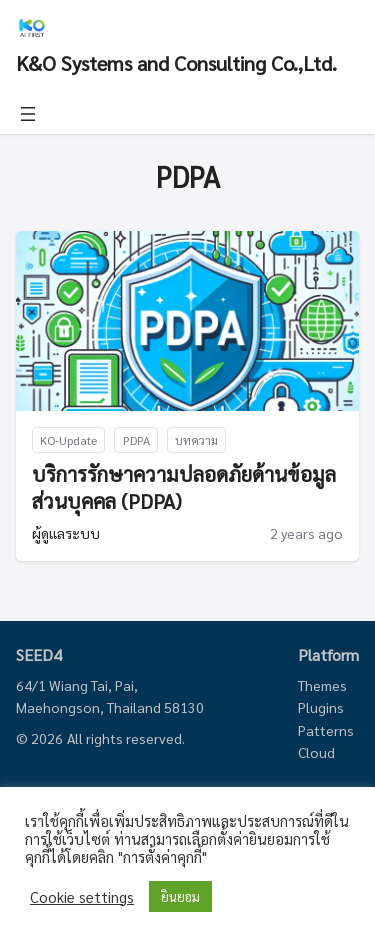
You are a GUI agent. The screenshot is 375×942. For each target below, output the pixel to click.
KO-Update (68, 440)
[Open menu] (28, 114)
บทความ (196, 440)
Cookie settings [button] (82, 897)
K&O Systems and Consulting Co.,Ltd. (176, 62)
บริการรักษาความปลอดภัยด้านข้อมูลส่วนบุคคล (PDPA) (184, 487)
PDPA (136, 440)
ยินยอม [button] (180, 896)
